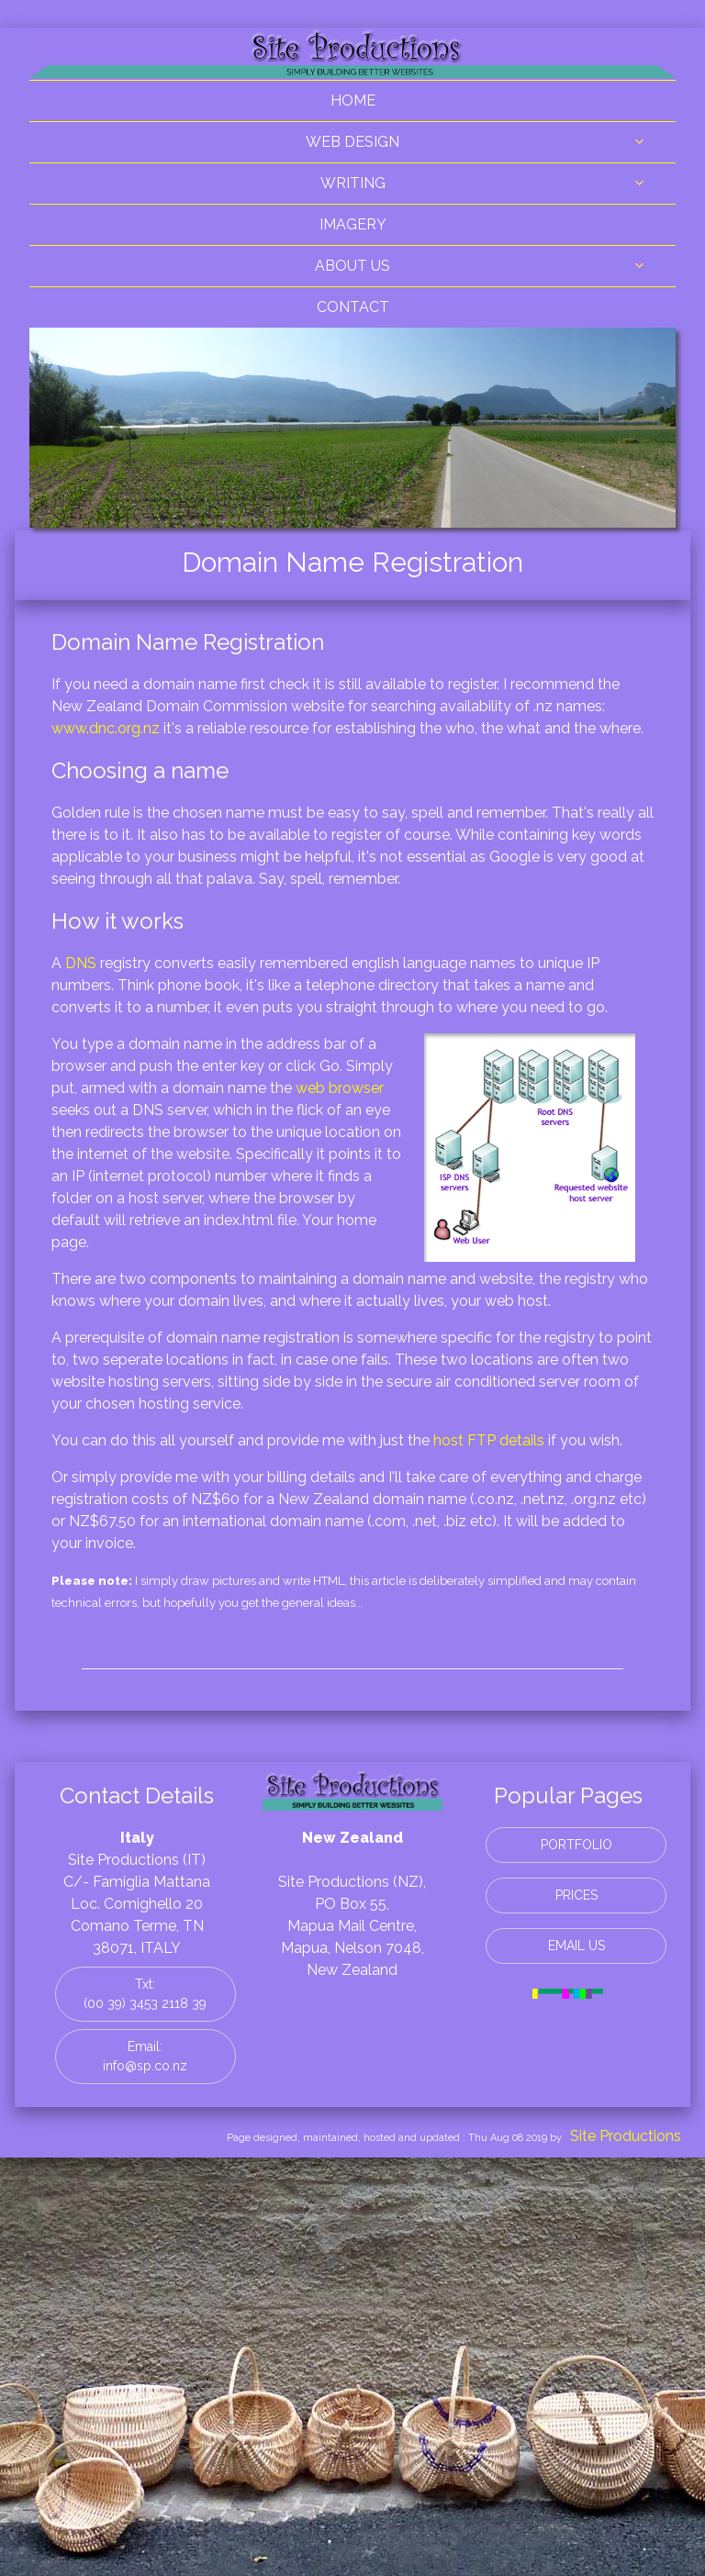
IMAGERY (352, 224)
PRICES (576, 1895)
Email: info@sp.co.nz (145, 2056)
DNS (80, 963)
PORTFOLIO (576, 1844)
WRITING (353, 183)
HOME (352, 100)
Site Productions (625, 2136)
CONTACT (353, 307)
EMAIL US (576, 1945)
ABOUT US (352, 265)
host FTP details (488, 1440)
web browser (340, 1088)
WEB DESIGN (352, 142)
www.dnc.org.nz (105, 728)
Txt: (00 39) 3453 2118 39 (145, 1994)
